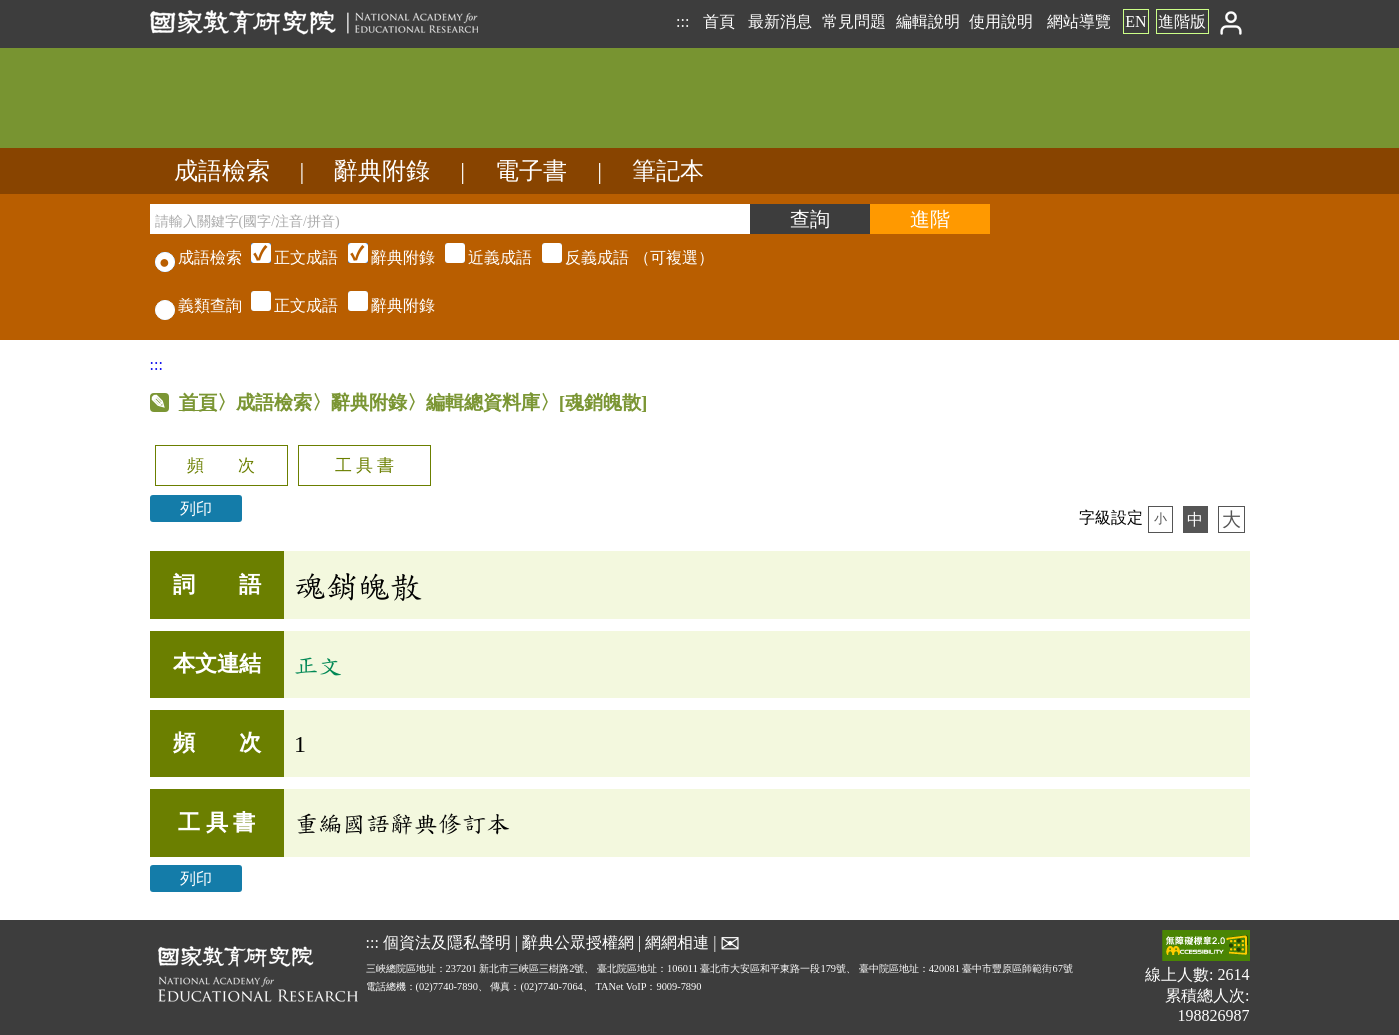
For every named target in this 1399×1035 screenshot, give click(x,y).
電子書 (531, 171)
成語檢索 (222, 171)
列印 (196, 508)
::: (682, 21)
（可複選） (480, 257)
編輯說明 (928, 21)
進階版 (1182, 21)
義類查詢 (198, 305)
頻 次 (221, 465)
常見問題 (854, 21)
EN (1135, 21)
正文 (318, 665)
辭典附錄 (382, 171)
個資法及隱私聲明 (447, 941)
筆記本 (668, 171)
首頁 (719, 21)
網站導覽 (1079, 21)
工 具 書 (364, 465)
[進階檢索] (930, 219)
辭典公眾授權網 (578, 941)
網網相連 (677, 941)
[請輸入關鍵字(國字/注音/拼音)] (450, 219)
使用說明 (1001, 21)
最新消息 (780, 21)
